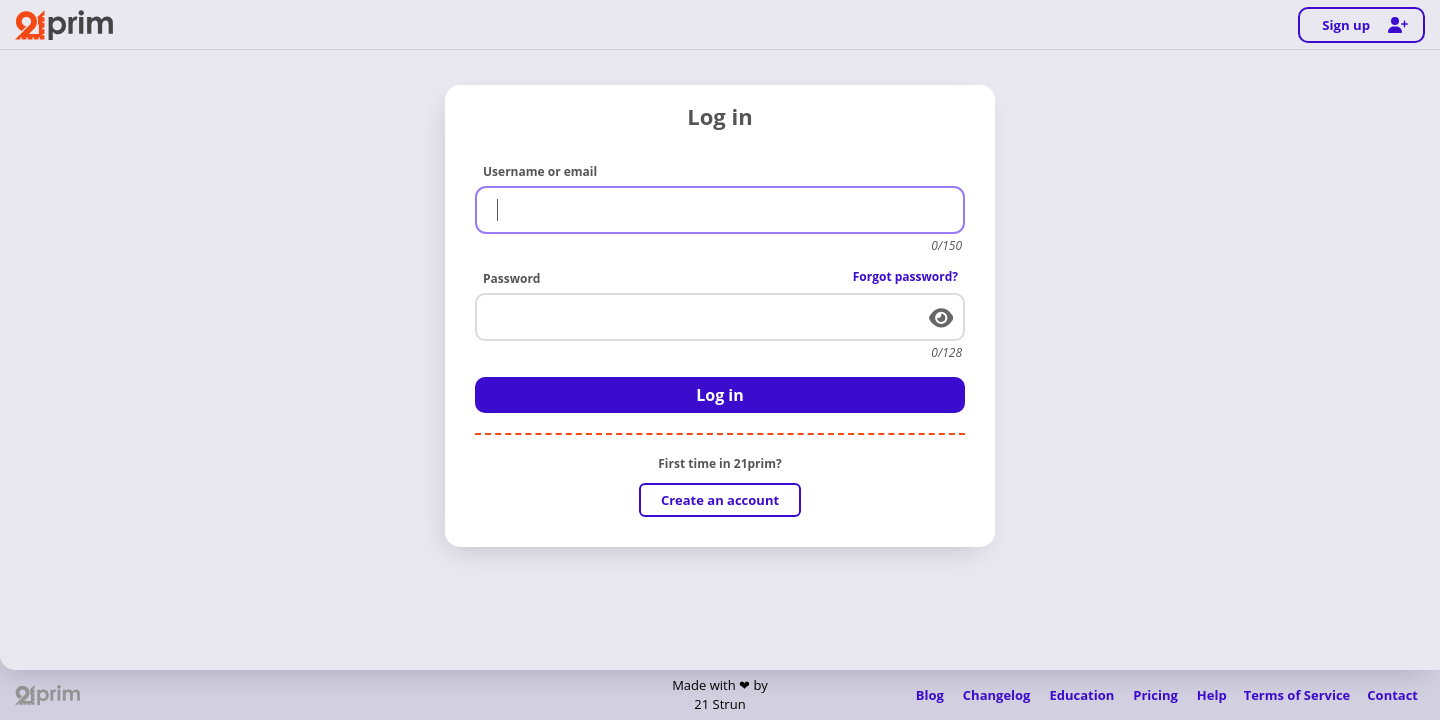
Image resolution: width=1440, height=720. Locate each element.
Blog (930, 695)
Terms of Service (1297, 695)
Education (1081, 695)
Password (511, 278)
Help (1212, 695)
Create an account (720, 500)
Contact (1392, 695)
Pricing (1155, 695)
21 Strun (719, 704)
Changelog (997, 695)
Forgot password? (905, 276)
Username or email (540, 171)
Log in (720, 395)
